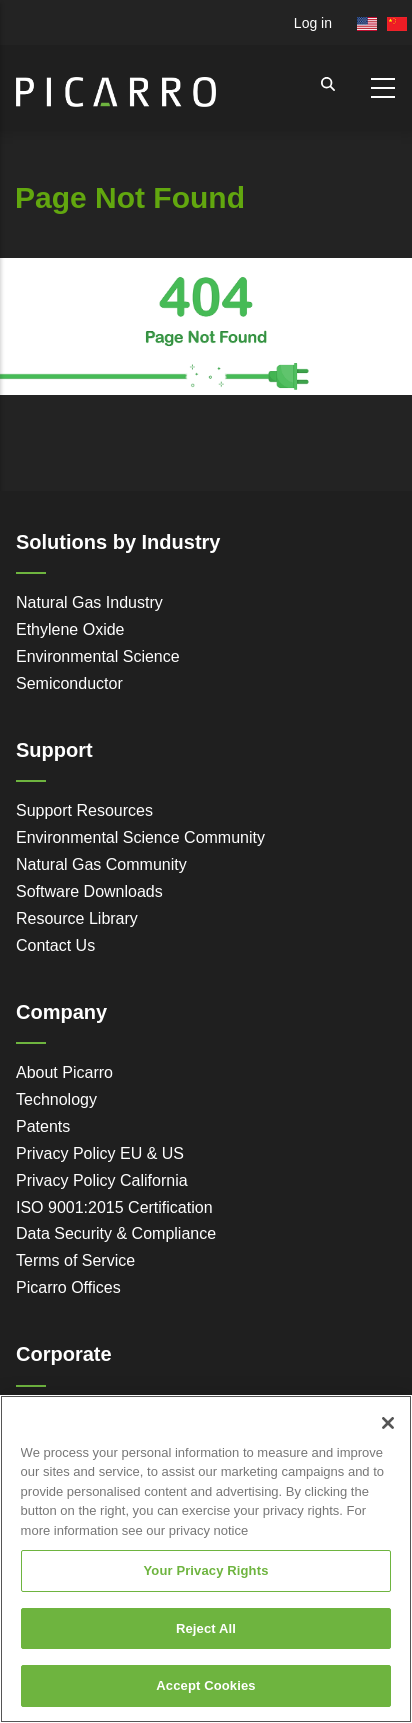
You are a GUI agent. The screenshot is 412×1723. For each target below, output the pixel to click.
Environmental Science (98, 656)
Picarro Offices (68, 1287)
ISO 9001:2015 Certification (114, 1207)
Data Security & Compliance (116, 1233)
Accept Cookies (205, 1685)
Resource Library (77, 918)
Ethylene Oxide (70, 629)
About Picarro (64, 1072)
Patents (43, 1126)
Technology (56, 1099)
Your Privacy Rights (205, 1570)
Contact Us (55, 945)
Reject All (206, 1628)
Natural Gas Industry (89, 602)
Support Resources (84, 810)
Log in (313, 23)
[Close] (388, 1423)
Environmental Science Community (140, 837)
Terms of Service (75, 1260)
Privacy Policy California (102, 1180)
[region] (206, 1559)
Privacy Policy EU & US (100, 1153)
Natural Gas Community (101, 864)
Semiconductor (69, 683)
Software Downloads (89, 891)
